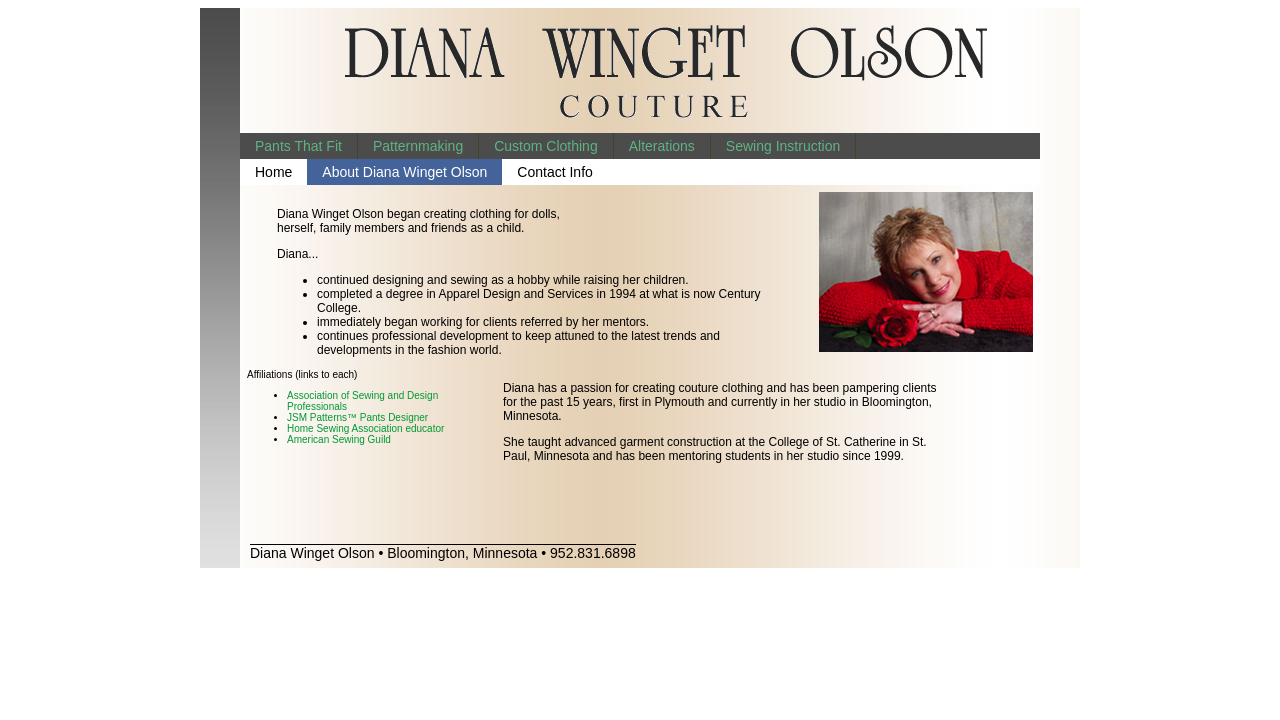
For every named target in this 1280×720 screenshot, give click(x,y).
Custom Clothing (546, 146)
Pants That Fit (298, 146)
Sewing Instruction (783, 146)
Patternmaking (418, 146)
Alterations (662, 146)
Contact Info (555, 172)
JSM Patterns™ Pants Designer (357, 417)
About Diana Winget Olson (404, 172)
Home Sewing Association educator (365, 428)
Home (273, 172)
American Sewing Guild (339, 439)
